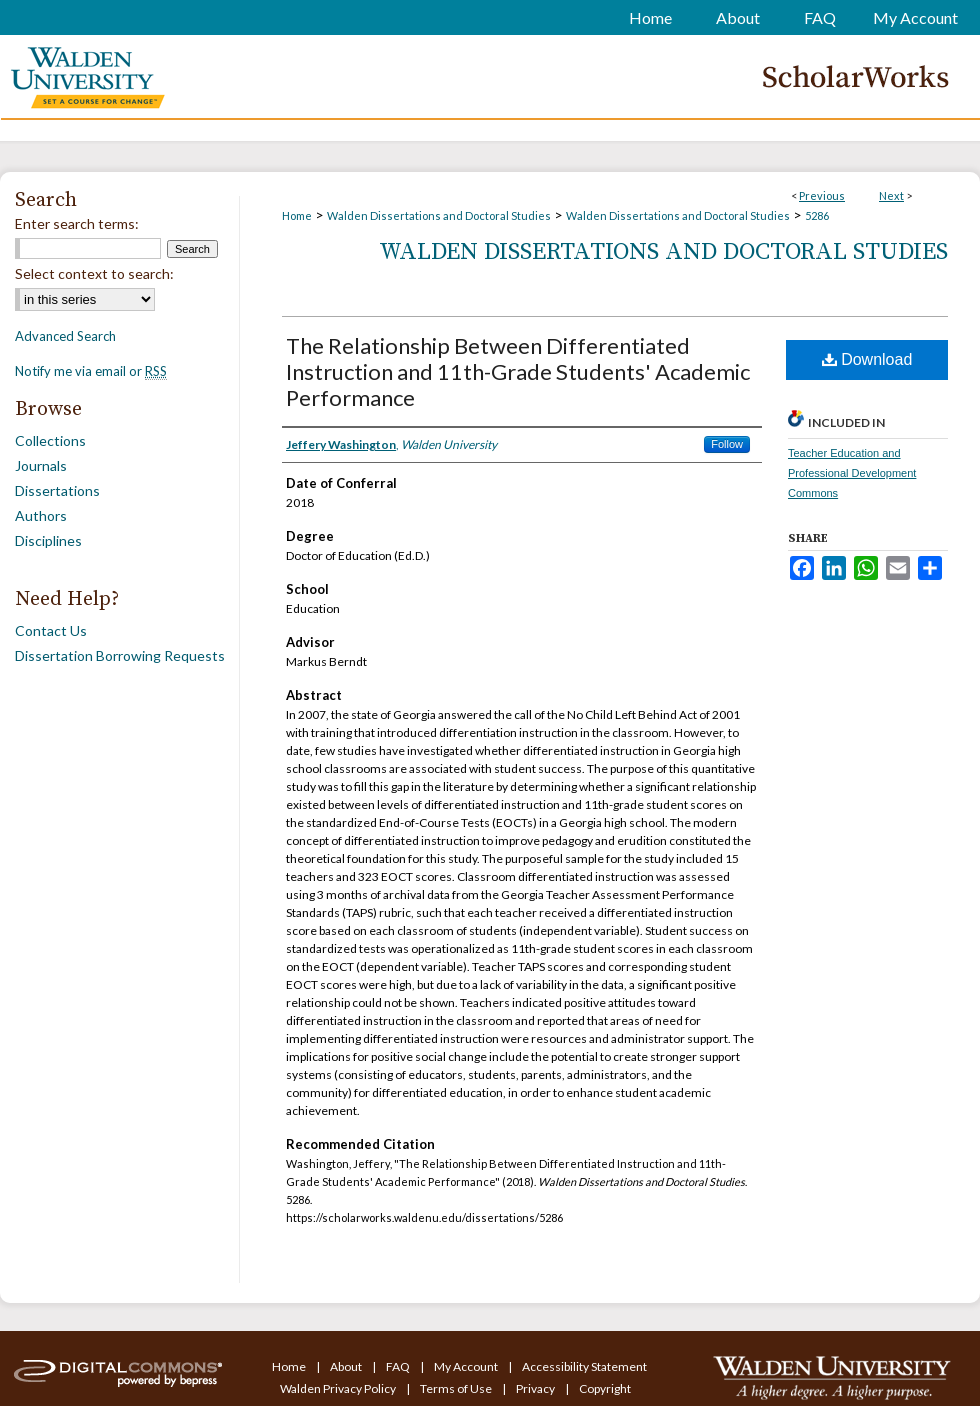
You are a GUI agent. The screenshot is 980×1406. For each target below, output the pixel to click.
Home (297, 215)
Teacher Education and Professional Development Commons (852, 473)
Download (867, 359)
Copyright (605, 1388)
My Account (467, 1366)
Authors (41, 515)
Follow (727, 444)
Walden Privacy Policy (339, 1388)
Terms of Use (457, 1388)
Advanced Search (65, 336)
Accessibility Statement (584, 1366)
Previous (822, 195)
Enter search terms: (77, 223)
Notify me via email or (91, 371)
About (347, 1366)
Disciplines (48, 540)
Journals (41, 465)
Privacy (536, 1388)
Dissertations (57, 490)
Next (891, 195)
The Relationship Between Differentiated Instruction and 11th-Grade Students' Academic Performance (518, 371)
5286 (817, 215)
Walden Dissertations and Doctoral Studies (439, 215)
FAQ (399, 1366)
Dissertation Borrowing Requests (120, 655)
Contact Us (51, 630)
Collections (50, 440)
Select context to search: (94, 273)
